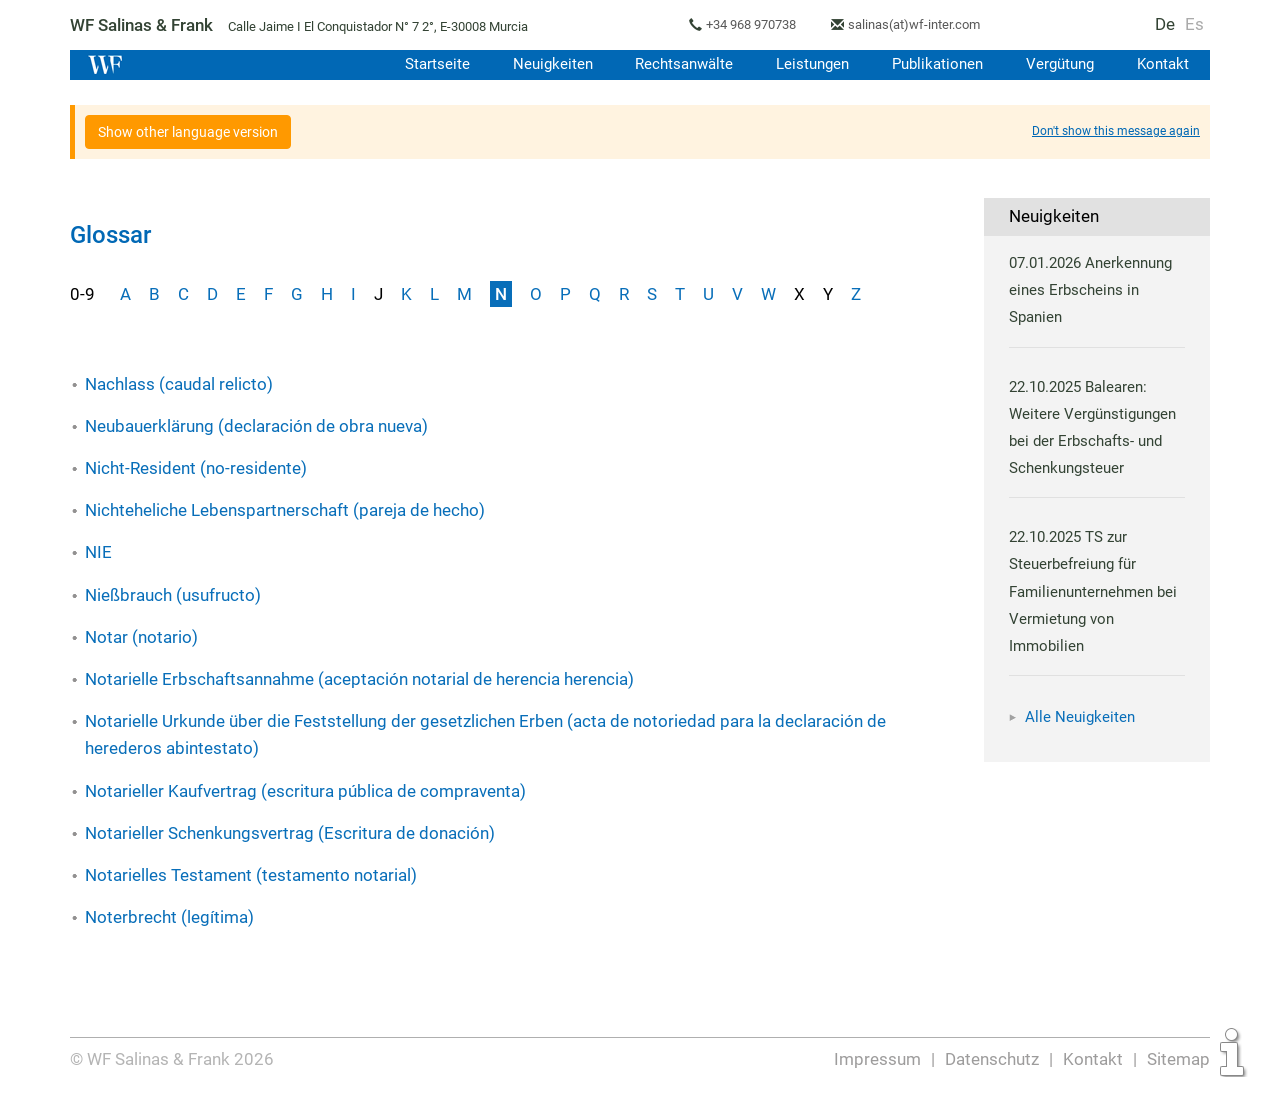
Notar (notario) (141, 637)
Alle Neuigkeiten (1080, 717)
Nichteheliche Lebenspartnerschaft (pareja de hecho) (285, 510)
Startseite (427, 64)
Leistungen (807, 64)
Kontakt (1162, 64)
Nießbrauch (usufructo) (173, 595)
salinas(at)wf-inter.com (923, 24)
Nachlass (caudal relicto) (179, 384)
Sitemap (1178, 1059)
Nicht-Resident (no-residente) (195, 468)
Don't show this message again (1115, 131)
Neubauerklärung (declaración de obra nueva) (256, 426)
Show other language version (188, 132)
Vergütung (1058, 64)
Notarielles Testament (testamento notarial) (250, 875)
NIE (98, 552)
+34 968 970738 (758, 24)
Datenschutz (993, 1059)
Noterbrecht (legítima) (168, 917)
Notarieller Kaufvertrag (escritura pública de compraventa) (304, 791)
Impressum (879, 1059)
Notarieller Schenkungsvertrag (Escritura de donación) (289, 833)
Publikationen (934, 64)
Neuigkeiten (543, 64)
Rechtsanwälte (677, 64)
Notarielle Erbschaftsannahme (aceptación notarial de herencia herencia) (360, 679)
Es (1195, 24)
